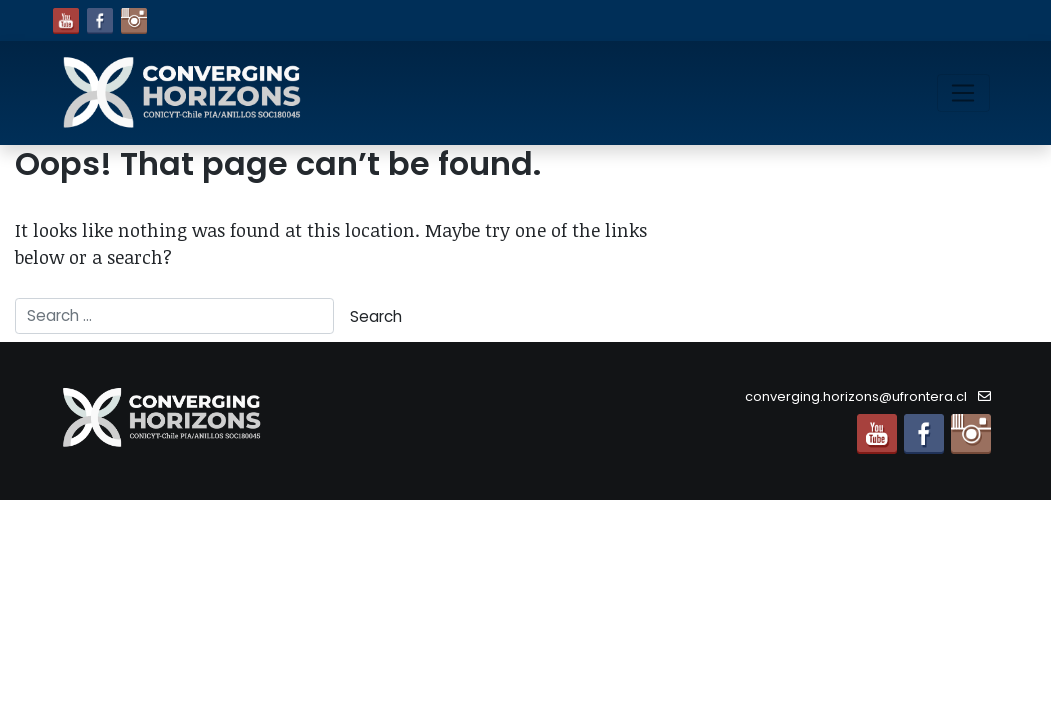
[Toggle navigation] (963, 93)
